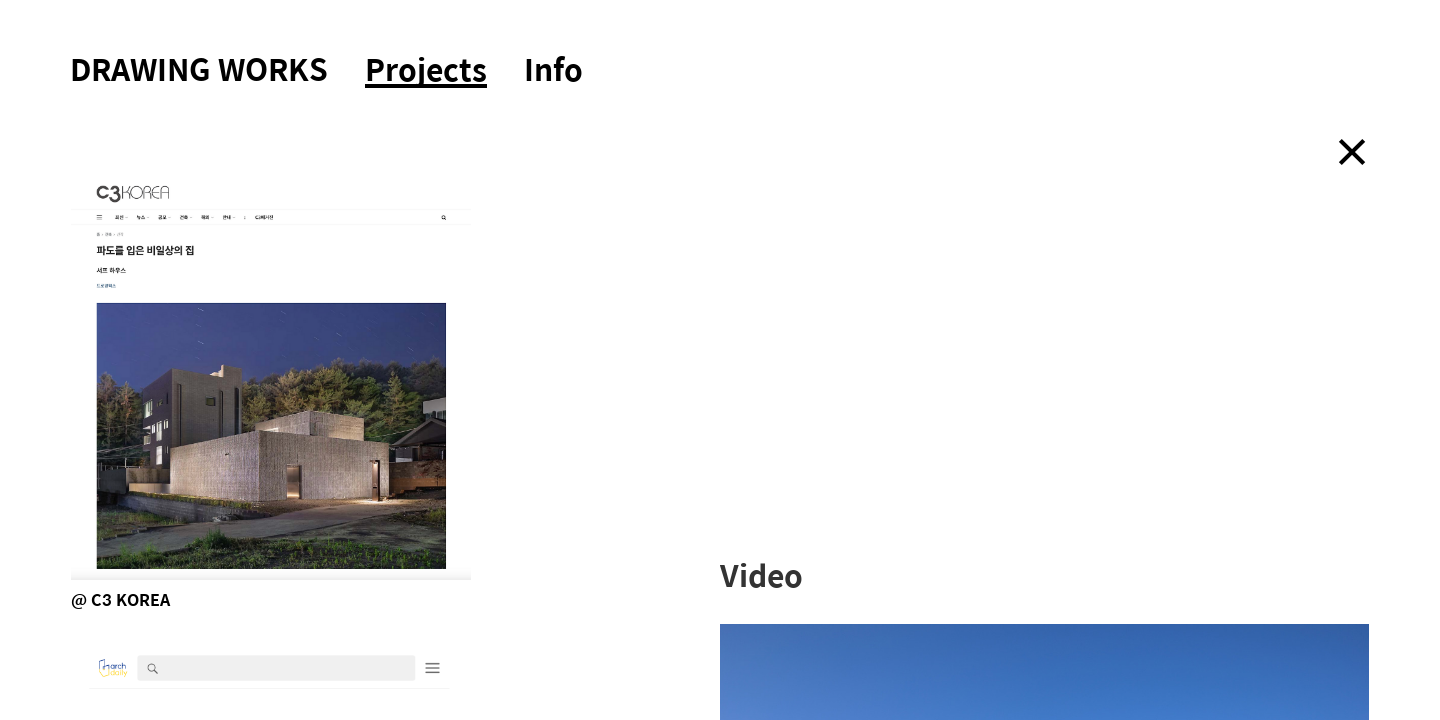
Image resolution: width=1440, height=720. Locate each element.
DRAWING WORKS (199, 68)
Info (553, 68)
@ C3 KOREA (120, 599)
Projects (426, 71)
